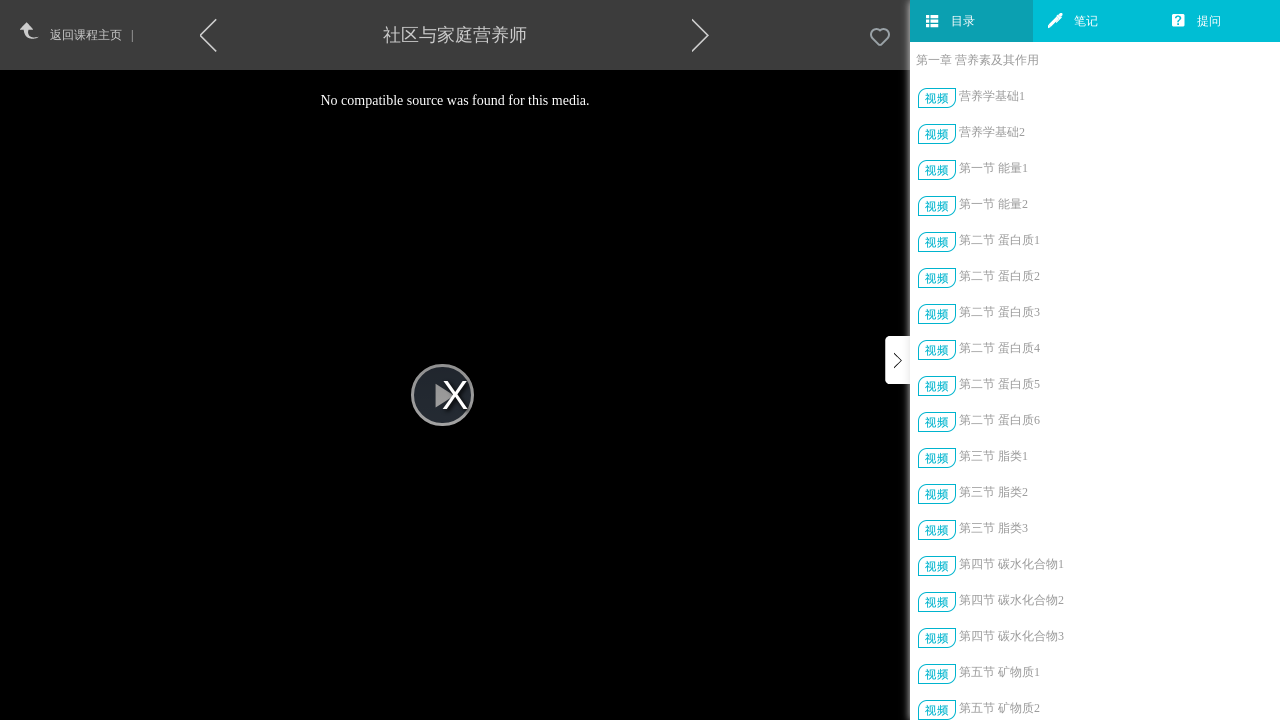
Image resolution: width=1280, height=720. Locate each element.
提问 (1196, 21)
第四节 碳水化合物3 (1011, 636)
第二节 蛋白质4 (999, 348)
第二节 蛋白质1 (999, 240)
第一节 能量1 (993, 168)
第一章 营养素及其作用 (977, 60)
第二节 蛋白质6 (999, 420)
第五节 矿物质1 (999, 672)
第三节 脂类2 (993, 492)
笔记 (1073, 21)
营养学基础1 (992, 96)
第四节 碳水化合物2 (1011, 600)
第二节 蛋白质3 (999, 312)
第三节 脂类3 (993, 528)
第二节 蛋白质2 (999, 276)
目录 (950, 21)
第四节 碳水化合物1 (1011, 564)
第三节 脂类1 (993, 456)
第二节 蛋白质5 (999, 384)
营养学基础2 (992, 132)
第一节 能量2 (993, 204)
